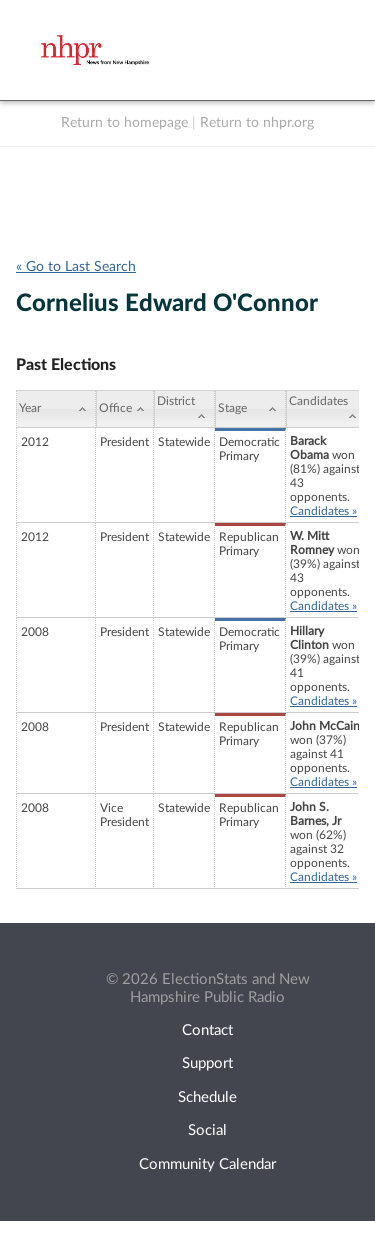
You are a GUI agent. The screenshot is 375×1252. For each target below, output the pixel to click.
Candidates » (323, 511)
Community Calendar (207, 1164)
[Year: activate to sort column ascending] (56, 409)
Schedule (207, 1097)
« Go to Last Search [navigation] (76, 267)
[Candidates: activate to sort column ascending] (326, 409)
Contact (207, 1030)
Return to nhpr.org (257, 123)
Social (207, 1130)
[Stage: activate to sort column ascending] (250, 409)
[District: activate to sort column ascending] (184, 409)
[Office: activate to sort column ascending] (125, 409)
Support (207, 1063)
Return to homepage (124, 123)
